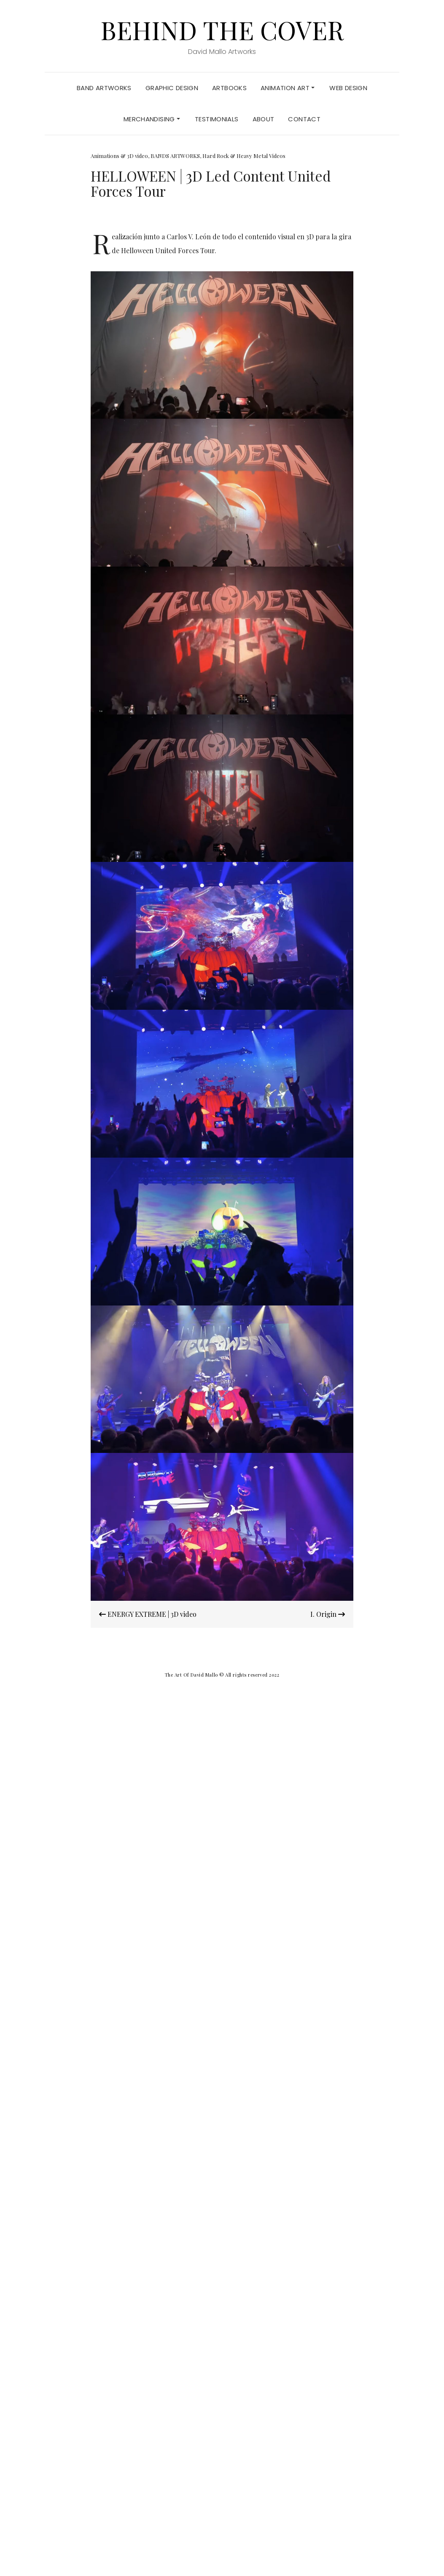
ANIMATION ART (288, 87)
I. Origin (327, 1614)
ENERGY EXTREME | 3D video (147, 1614)
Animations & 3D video (119, 155)
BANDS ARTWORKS (175, 155)
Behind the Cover (222, 29)
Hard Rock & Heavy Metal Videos (243, 155)
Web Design (348, 87)
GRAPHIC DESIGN (171, 87)
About (263, 119)
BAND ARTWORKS (104, 87)
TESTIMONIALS (217, 119)
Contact (304, 119)
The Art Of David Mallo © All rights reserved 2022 (222, 1675)
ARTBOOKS (229, 87)
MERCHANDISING (152, 119)
